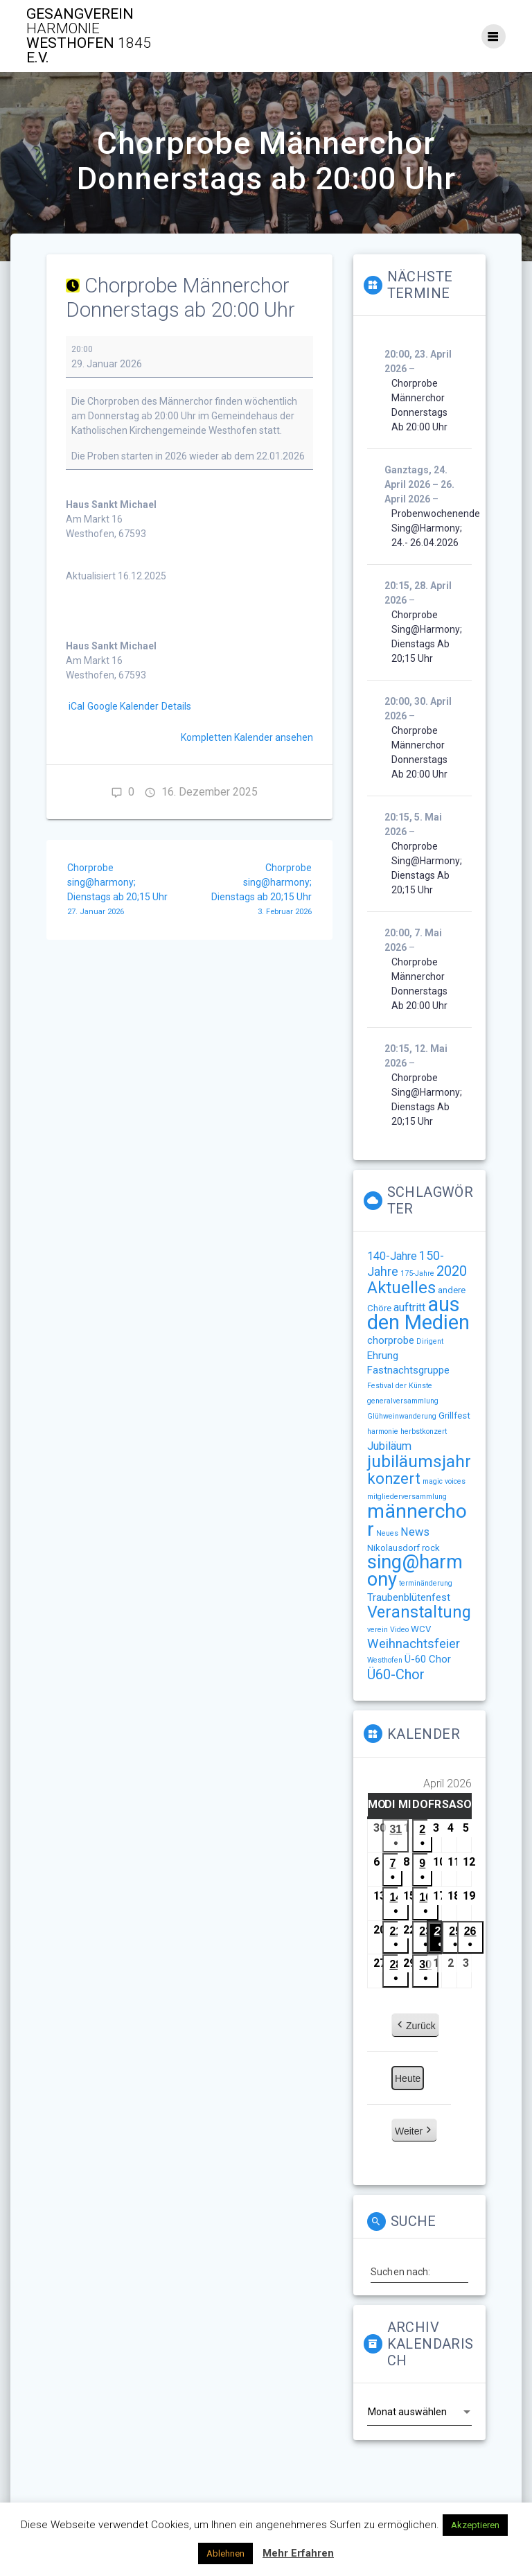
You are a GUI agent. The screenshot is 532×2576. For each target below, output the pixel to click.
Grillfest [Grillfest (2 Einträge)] (454, 1415)
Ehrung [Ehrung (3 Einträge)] (382, 1355)
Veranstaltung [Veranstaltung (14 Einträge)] (419, 1612)
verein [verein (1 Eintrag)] (377, 1629)
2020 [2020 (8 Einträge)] (451, 1271)
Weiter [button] (414, 2131)
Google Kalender (123, 706)
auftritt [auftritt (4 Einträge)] (409, 1307)
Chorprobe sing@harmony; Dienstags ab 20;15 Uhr (123, 890)
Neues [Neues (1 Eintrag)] (387, 1533)
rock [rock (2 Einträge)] (431, 1548)
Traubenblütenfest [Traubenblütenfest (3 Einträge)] (408, 1597)
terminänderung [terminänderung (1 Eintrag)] (425, 1583)
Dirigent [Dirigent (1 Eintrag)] (429, 1341)
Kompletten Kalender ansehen (247, 737)
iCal (77, 706)
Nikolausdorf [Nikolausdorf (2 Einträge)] (393, 1548)
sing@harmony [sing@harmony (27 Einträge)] (415, 1571)
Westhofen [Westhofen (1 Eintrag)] (384, 1660)
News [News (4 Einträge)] (414, 1532)
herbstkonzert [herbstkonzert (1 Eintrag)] (423, 1431)
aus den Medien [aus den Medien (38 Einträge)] (418, 1313)
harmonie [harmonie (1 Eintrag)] (382, 1431)
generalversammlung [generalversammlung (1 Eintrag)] (402, 1400)
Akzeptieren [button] (475, 2525)
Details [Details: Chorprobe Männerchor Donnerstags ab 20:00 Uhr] (176, 706)
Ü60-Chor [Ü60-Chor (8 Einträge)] (396, 1674)
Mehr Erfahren (298, 2553)
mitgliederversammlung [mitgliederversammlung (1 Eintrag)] (407, 1496)
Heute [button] (407, 2078)
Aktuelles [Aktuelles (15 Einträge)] (401, 1287)
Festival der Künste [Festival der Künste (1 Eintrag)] (399, 1385)
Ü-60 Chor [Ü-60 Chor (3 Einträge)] (428, 1659)
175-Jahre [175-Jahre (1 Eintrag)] (417, 1273)
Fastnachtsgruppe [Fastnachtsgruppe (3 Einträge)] (408, 1370)
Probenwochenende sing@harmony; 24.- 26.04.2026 (435, 528)
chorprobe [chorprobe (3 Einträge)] (390, 1340)
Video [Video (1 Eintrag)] (399, 1629)
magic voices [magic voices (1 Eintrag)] (444, 1481)
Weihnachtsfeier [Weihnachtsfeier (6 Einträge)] (413, 1643)
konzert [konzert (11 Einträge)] (393, 1478)
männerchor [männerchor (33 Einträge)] (417, 1520)
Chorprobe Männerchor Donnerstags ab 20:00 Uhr (419, 405)
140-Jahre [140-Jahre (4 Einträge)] (392, 1256)
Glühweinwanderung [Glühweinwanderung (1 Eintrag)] (401, 1416)
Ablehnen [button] (225, 2553)
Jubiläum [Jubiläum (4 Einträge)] (389, 1446)
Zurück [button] (415, 2026)
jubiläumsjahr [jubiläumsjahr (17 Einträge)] (419, 1461)
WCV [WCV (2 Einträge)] (421, 1629)
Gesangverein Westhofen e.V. (88, 36)
